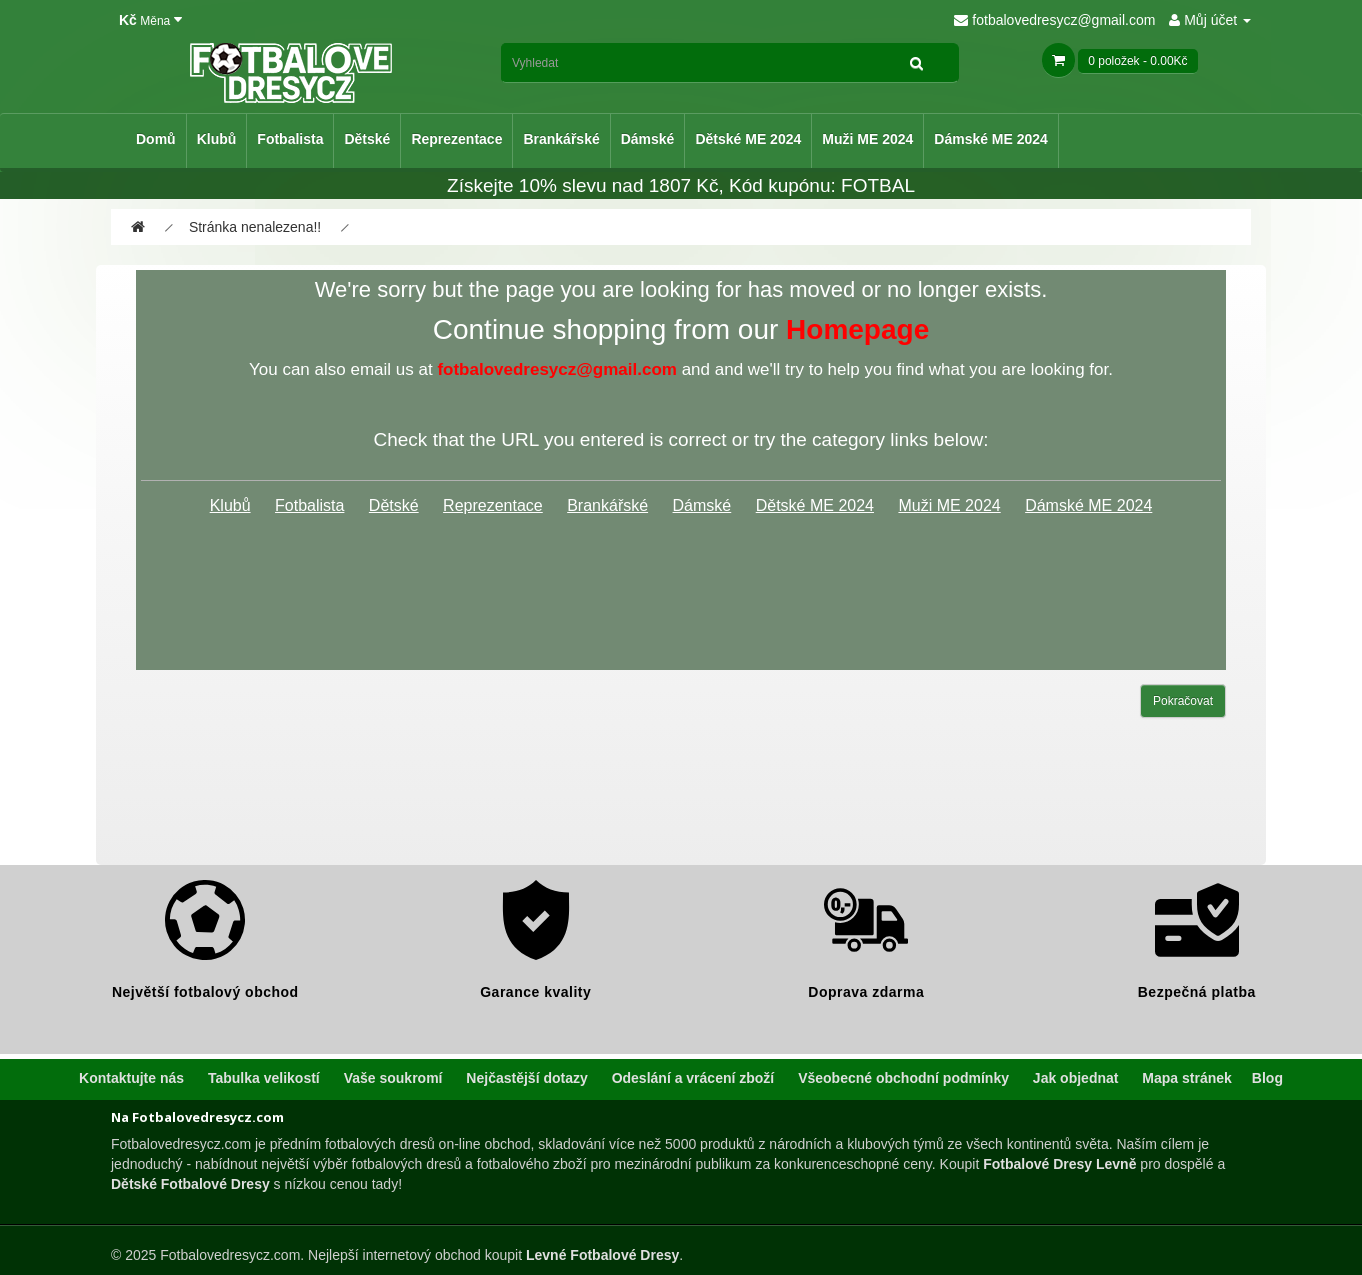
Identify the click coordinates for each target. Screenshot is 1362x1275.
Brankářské (561, 139)
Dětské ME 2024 (748, 139)
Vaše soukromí (393, 1078)
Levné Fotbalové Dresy (602, 1255)
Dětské (367, 139)
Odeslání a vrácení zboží (693, 1078)
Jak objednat (1076, 1078)
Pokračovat (1183, 701)
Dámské (648, 139)
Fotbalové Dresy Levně (1059, 1164)
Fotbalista (290, 139)
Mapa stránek (1186, 1078)
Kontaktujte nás (131, 1078)
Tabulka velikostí (264, 1078)
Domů (156, 139)
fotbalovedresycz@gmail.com (1054, 20)
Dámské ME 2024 (991, 139)
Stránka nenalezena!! (255, 227)
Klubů (217, 139)
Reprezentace (456, 139)
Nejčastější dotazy (526, 1078)
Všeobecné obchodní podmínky (903, 1078)
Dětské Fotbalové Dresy (190, 1184)
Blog (1267, 1078)
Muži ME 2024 (867, 139)
